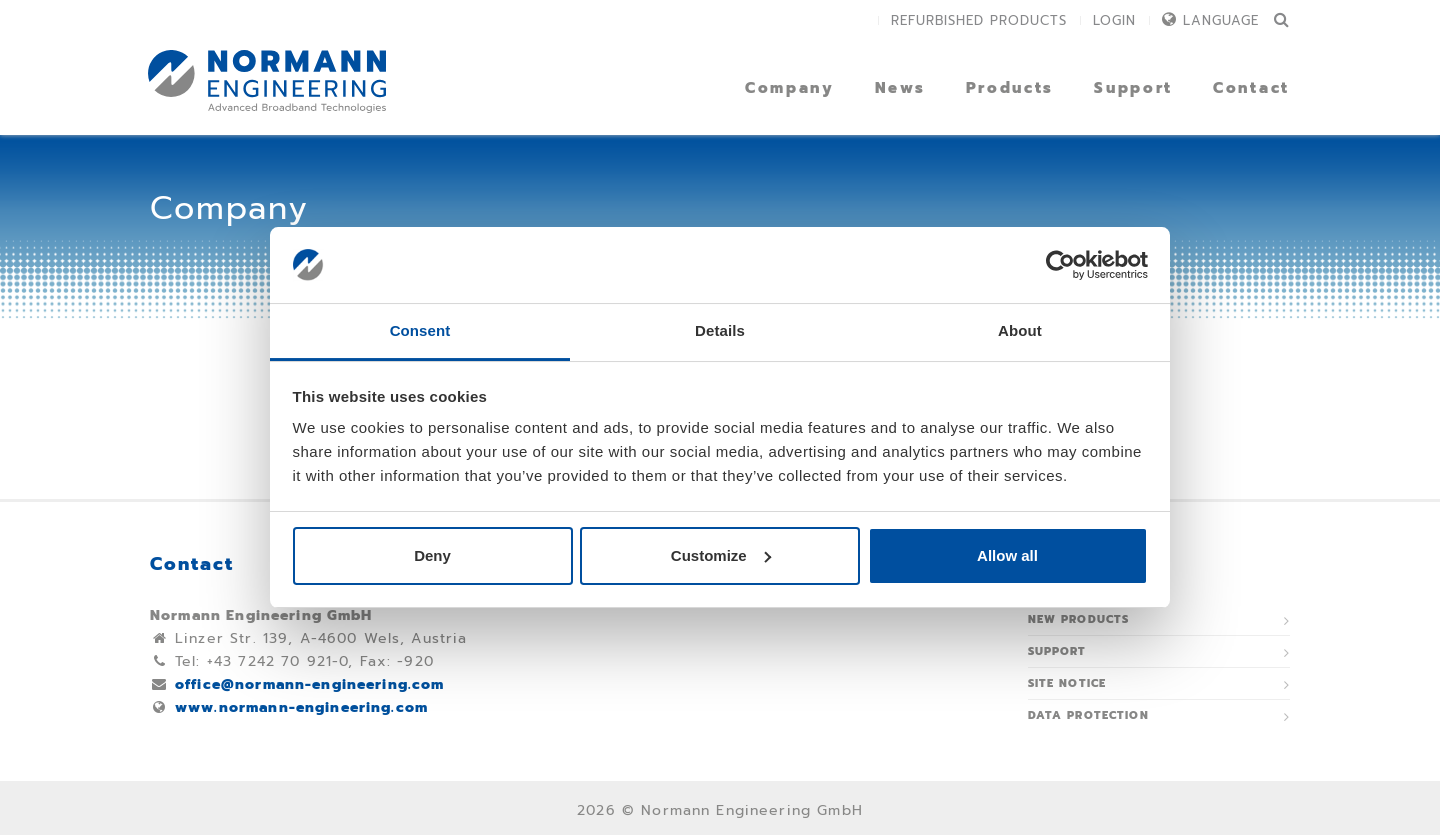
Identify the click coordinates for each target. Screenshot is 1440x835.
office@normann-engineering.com (310, 684)
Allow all (1007, 555)
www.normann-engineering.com (301, 707)
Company (790, 88)
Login (1114, 20)
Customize (721, 555)
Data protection (1088, 715)
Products (1010, 88)
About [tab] (1020, 330)
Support (1133, 88)
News (900, 88)
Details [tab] (720, 330)
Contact (1251, 88)
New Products (1079, 619)
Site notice (1067, 683)
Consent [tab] (420, 330)
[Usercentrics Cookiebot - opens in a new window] (1060, 265)
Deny (432, 555)
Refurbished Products (979, 20)
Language (1221, 20)
